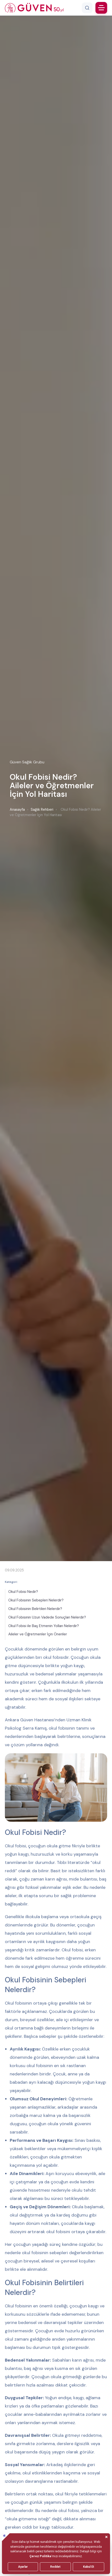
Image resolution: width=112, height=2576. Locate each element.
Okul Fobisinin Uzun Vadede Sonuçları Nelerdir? (47, 1617)
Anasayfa (17, 809)
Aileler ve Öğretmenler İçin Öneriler (37, 1634)
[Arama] (87, 7)
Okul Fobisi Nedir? (23, 1591)
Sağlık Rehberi (42, 809)
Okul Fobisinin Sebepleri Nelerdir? (36, 1600)
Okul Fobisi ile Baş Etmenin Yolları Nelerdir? (43, 1625)
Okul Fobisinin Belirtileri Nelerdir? (35, 1608)
